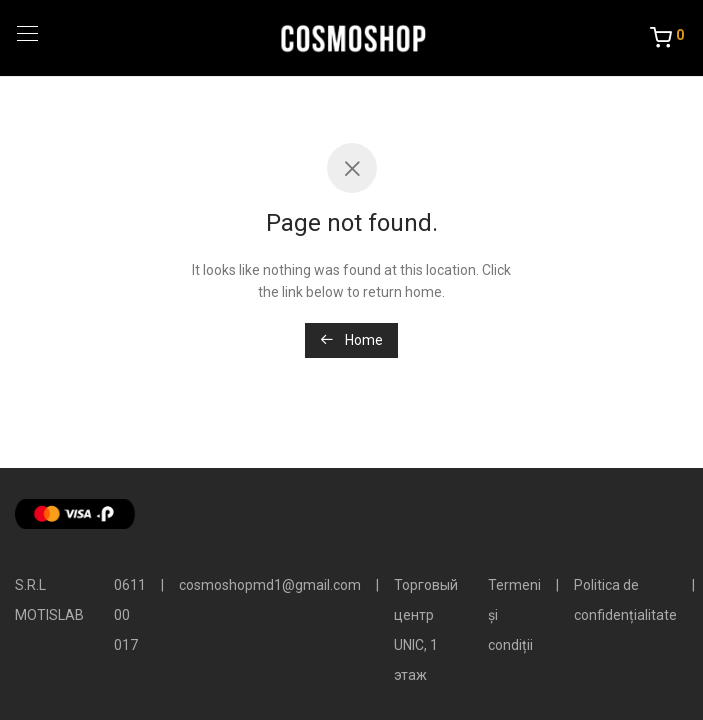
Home (351, 340)
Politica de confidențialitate (625, 600)
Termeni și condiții (514, 615)
